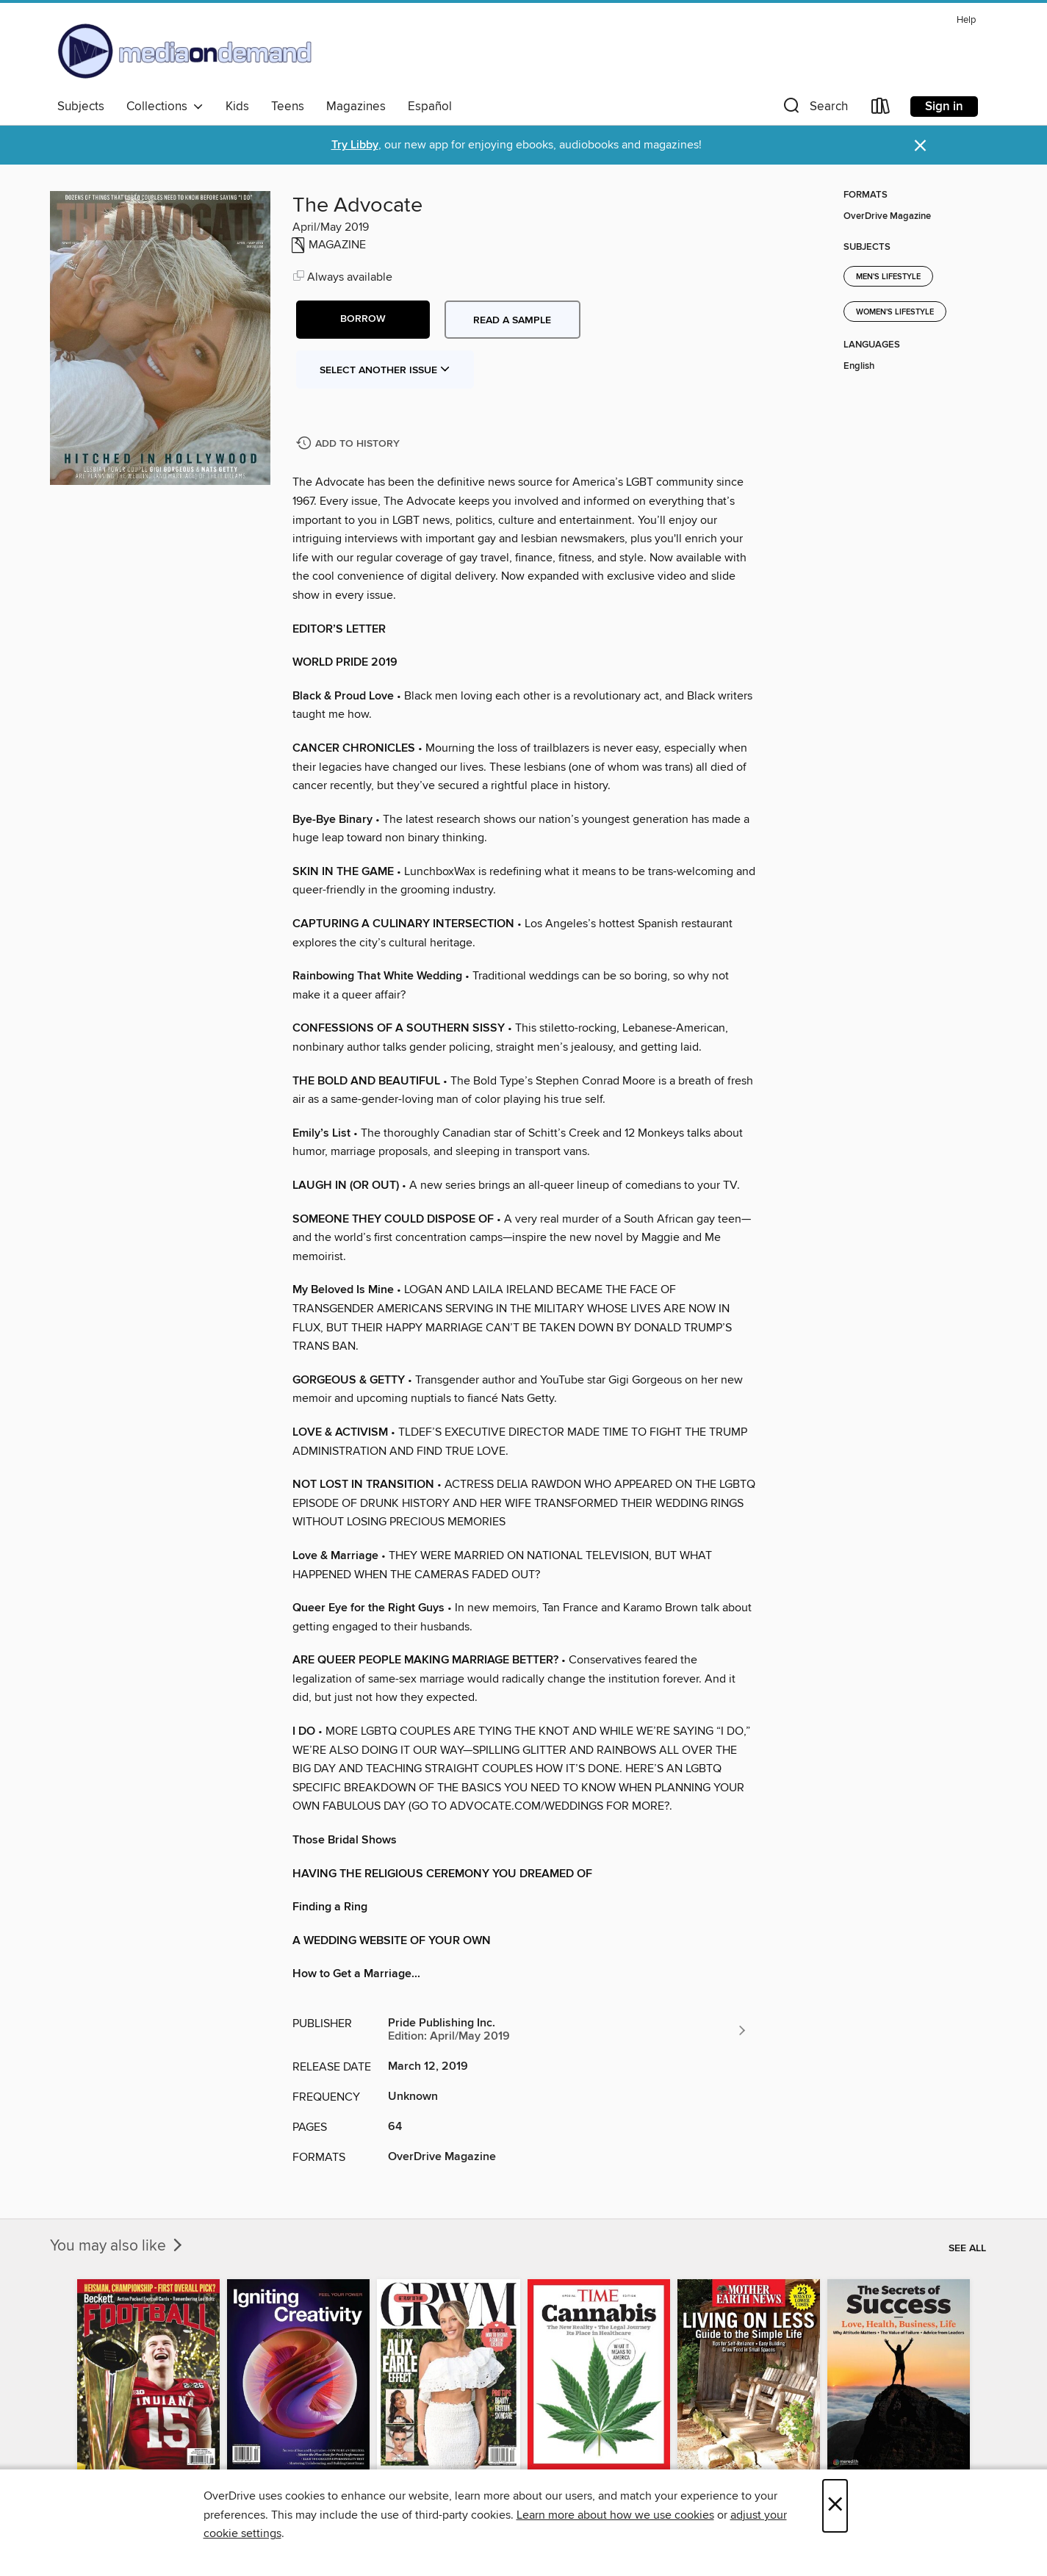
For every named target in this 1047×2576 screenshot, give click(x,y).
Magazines (356, 106)
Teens (287, 106)
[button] (814, 109)
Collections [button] (165, 106)
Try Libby (354, 145)
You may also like (117, 2246)
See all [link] (967, 2248)
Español (430, 106)
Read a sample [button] (512, 320)
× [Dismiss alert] (920, 146)
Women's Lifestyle (895, 312)
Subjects (80, 106)
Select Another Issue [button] (385, 370)
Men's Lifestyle (888, 277)
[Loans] (881, 109)
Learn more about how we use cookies (615, 2515)
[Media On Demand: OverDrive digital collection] (185, 51)
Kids (237, 106)
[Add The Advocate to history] (349, 444)
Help (966, 20)
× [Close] (835, 2506)
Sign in (944, 106)
